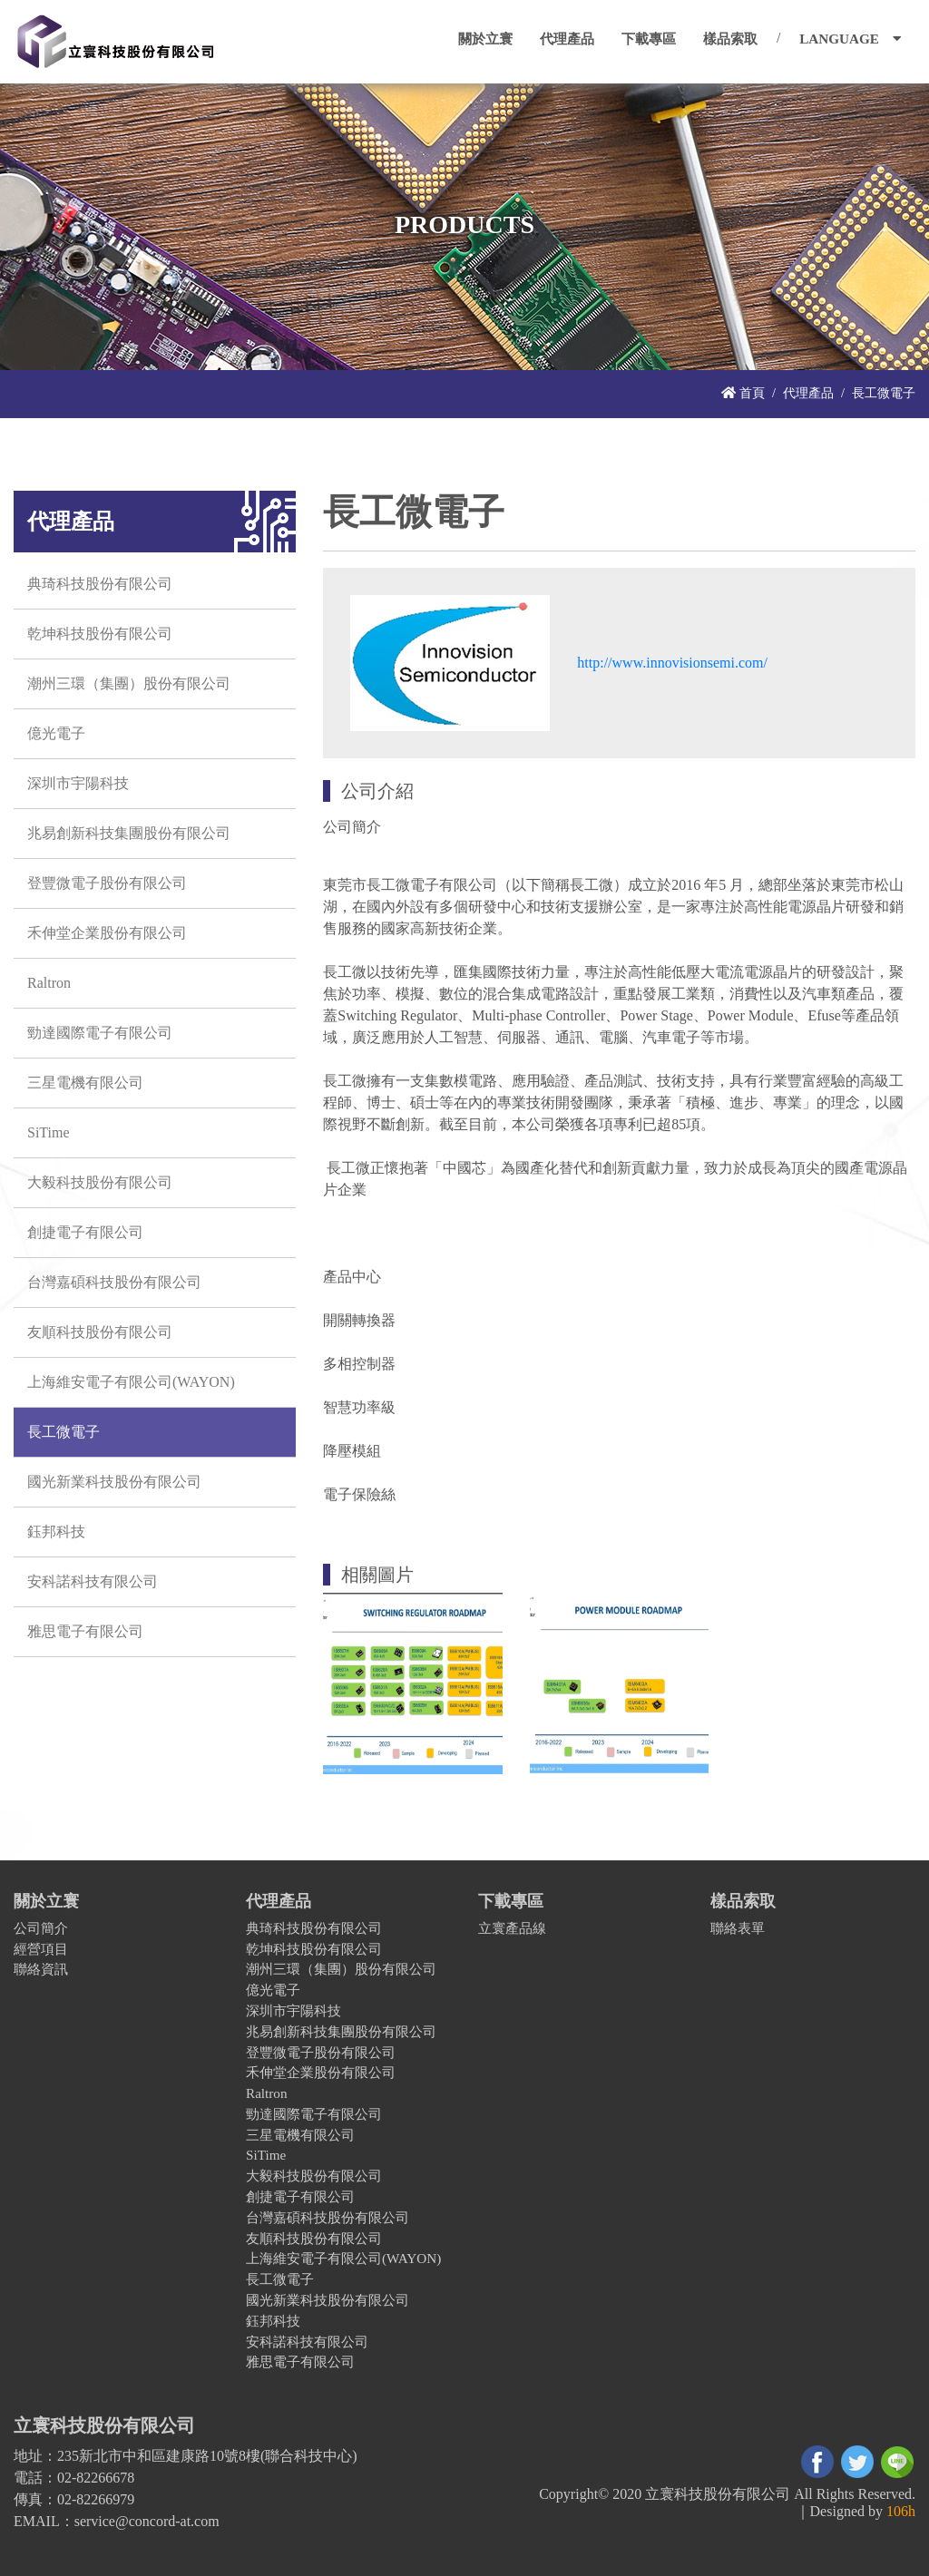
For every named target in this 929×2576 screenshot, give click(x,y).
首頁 (743, 392)
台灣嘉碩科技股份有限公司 (114, 1282)
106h (900, 2511)
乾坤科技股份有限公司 (99, 633)
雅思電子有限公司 (85, 1631)
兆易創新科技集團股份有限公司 (128, 833)
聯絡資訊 (41, 1968)
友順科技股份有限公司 (99, 1332)
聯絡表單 (737, 1928)
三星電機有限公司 (85, 1082)
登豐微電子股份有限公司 (107, 883)
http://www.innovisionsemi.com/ (672, 662)
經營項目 (41, 1948)
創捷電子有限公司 (85, 1232)
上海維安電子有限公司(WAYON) (131, 1382)
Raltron (49, 982)
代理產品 (808, 392)
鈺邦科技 (56, 1531)
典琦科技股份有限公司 (99, 583)
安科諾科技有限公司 (92, 1581)
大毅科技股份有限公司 (99, 1182)
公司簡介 (41, 1928)
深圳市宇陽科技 (78, 783)
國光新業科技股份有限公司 (114, 1481)
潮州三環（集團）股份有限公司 (128, 683)
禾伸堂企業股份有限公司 (107, 933)
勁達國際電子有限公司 (99, 1032)
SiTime (48, 1132)
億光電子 (56, 733)
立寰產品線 (512, 1928)
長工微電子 (63, 1431)
